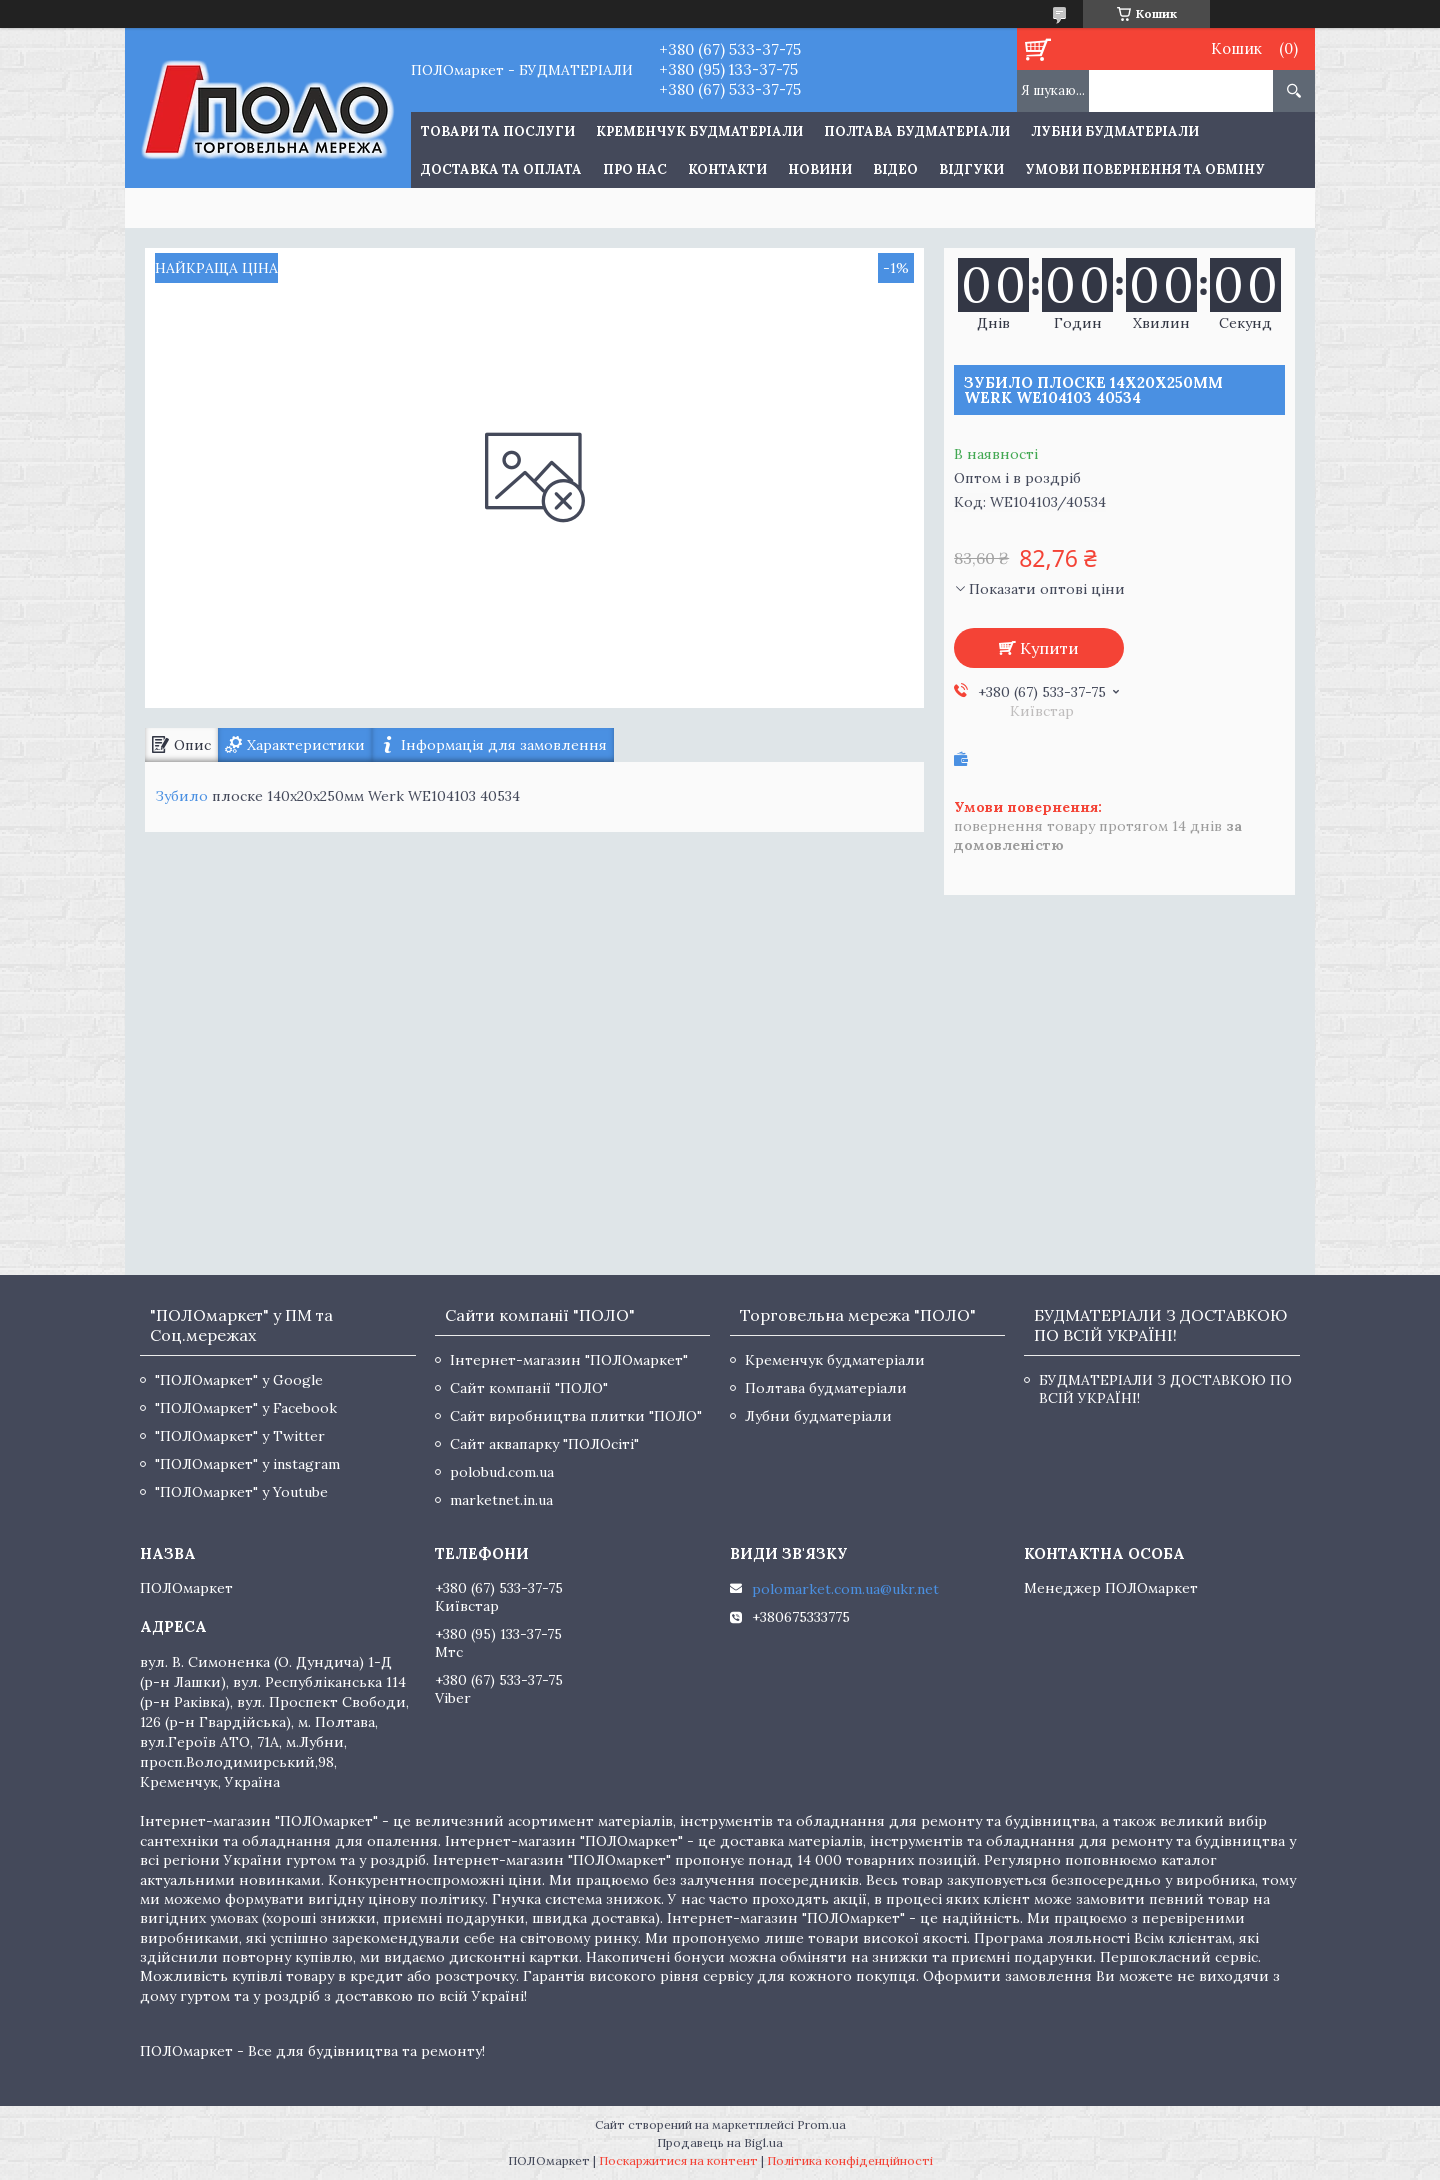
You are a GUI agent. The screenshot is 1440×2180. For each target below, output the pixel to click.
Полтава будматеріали (917, 131)
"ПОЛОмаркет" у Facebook (246, 1408)
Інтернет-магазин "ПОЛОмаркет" (569, 1360)
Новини (820, 169)
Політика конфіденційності (850, 2160)
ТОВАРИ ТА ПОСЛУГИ (498, 131)
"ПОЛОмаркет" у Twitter (240, 1436)
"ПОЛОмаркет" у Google (239, 1380)
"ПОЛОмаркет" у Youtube (241, 1492)
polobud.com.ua (502, 1472)
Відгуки (971, 169)
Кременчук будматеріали (699, 131)
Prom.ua (821, 2124)
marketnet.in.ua (501, 1500)
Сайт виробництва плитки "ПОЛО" (576, 1416)
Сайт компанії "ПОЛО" (529, 1388)
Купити (1049, 648)
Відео (895, 169)
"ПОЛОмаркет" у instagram (247, 1464)
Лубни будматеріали (1115, 131)
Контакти (727, 169)
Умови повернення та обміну (1145, 169)
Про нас (635, 169)
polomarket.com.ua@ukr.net (845, 1589)
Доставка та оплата (501, 169)
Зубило (181, 796)
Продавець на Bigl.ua (720, 2142)
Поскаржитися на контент (678, 2160)
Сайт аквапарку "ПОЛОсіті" (544, 1444)
